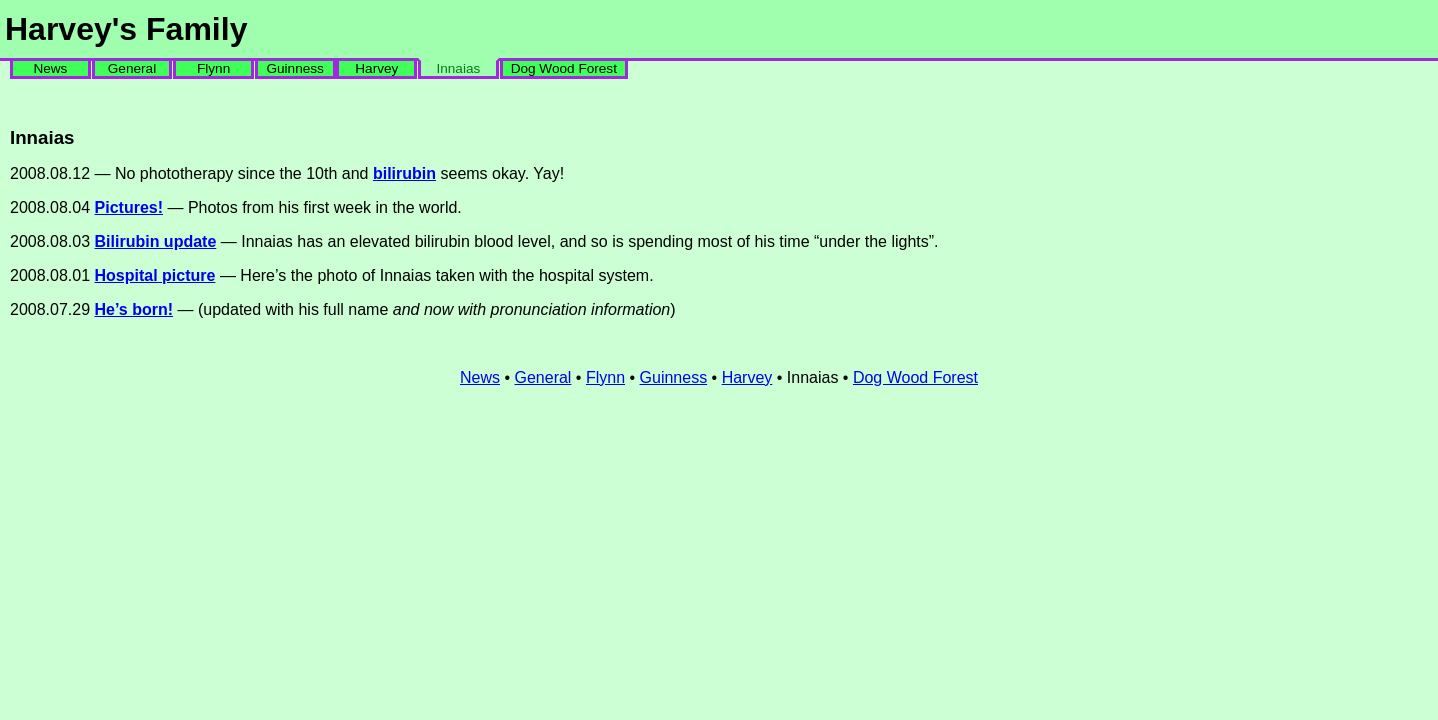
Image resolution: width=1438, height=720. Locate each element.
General (132, 68)
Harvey (376, 68)
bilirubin (404, 173)
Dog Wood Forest (564, 68)
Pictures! (129, 207)
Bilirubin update (156, 241)
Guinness (294, 68)
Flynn (213, 68)
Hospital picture (155, 275)
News (50, 68)
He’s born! (134, 309)
